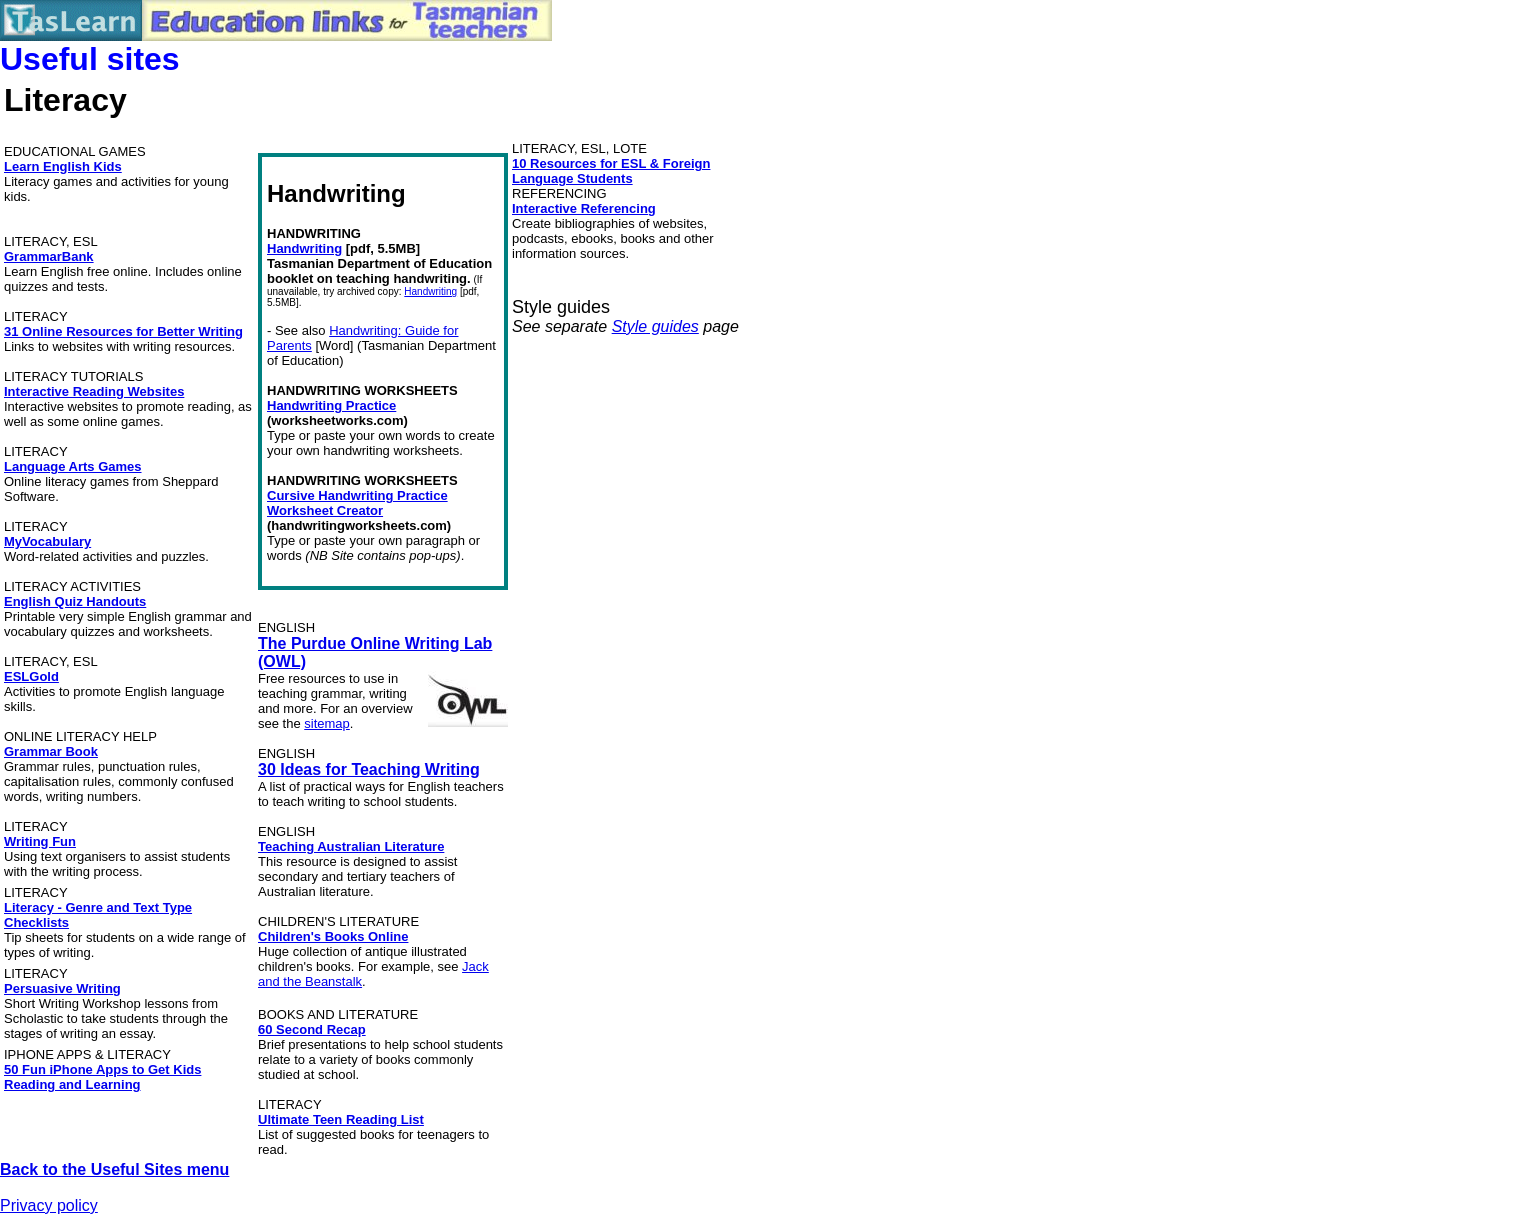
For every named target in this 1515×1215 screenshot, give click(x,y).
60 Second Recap (312, 1029)
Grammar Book (51, 751)
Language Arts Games (73, 466)
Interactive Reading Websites (94, 391)
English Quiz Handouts (75, 601)
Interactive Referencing (584, 208)
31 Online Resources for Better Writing (123, 331)
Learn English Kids (63, 166)
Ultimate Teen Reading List (341, 1119)
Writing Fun (40, 841)
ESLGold (31, 676)
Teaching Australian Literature (351, 846)
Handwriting (304, 248)
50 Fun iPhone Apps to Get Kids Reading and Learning (102, 1077)
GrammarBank (49, 256)
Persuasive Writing (62, 988)
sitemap (327, 723)
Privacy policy (49, 1205)
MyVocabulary (47, 541)
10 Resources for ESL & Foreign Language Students (611, 171)
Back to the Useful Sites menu (114, 1169)
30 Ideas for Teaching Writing (369, 769)
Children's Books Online (333, 936)
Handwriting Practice (331, 405)
